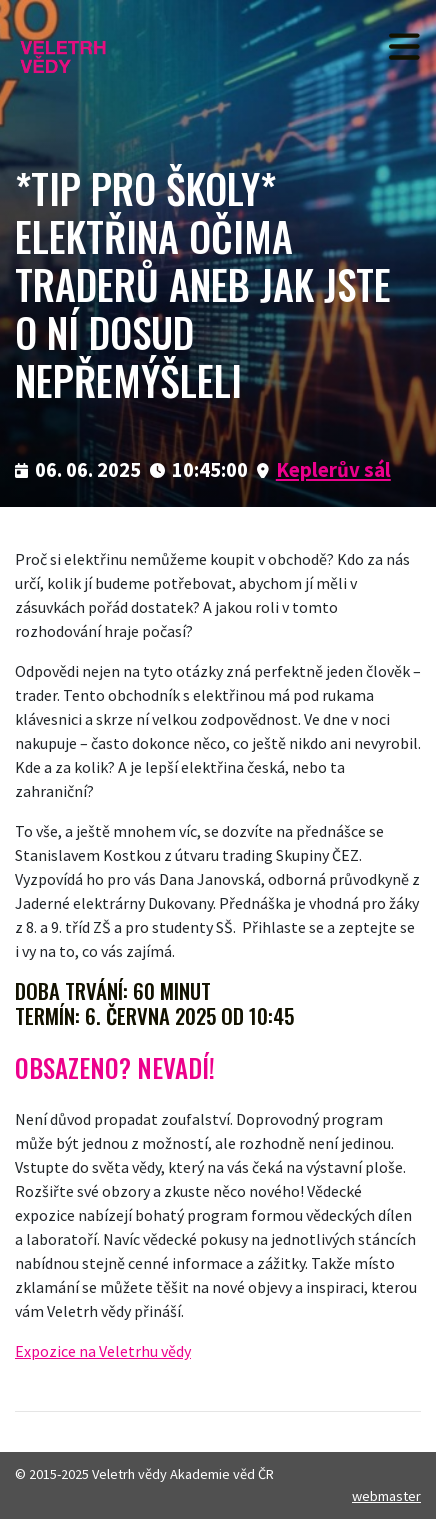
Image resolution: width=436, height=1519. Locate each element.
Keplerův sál (333, 470)
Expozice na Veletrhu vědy (103, 1351)
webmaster (386, 1496)
